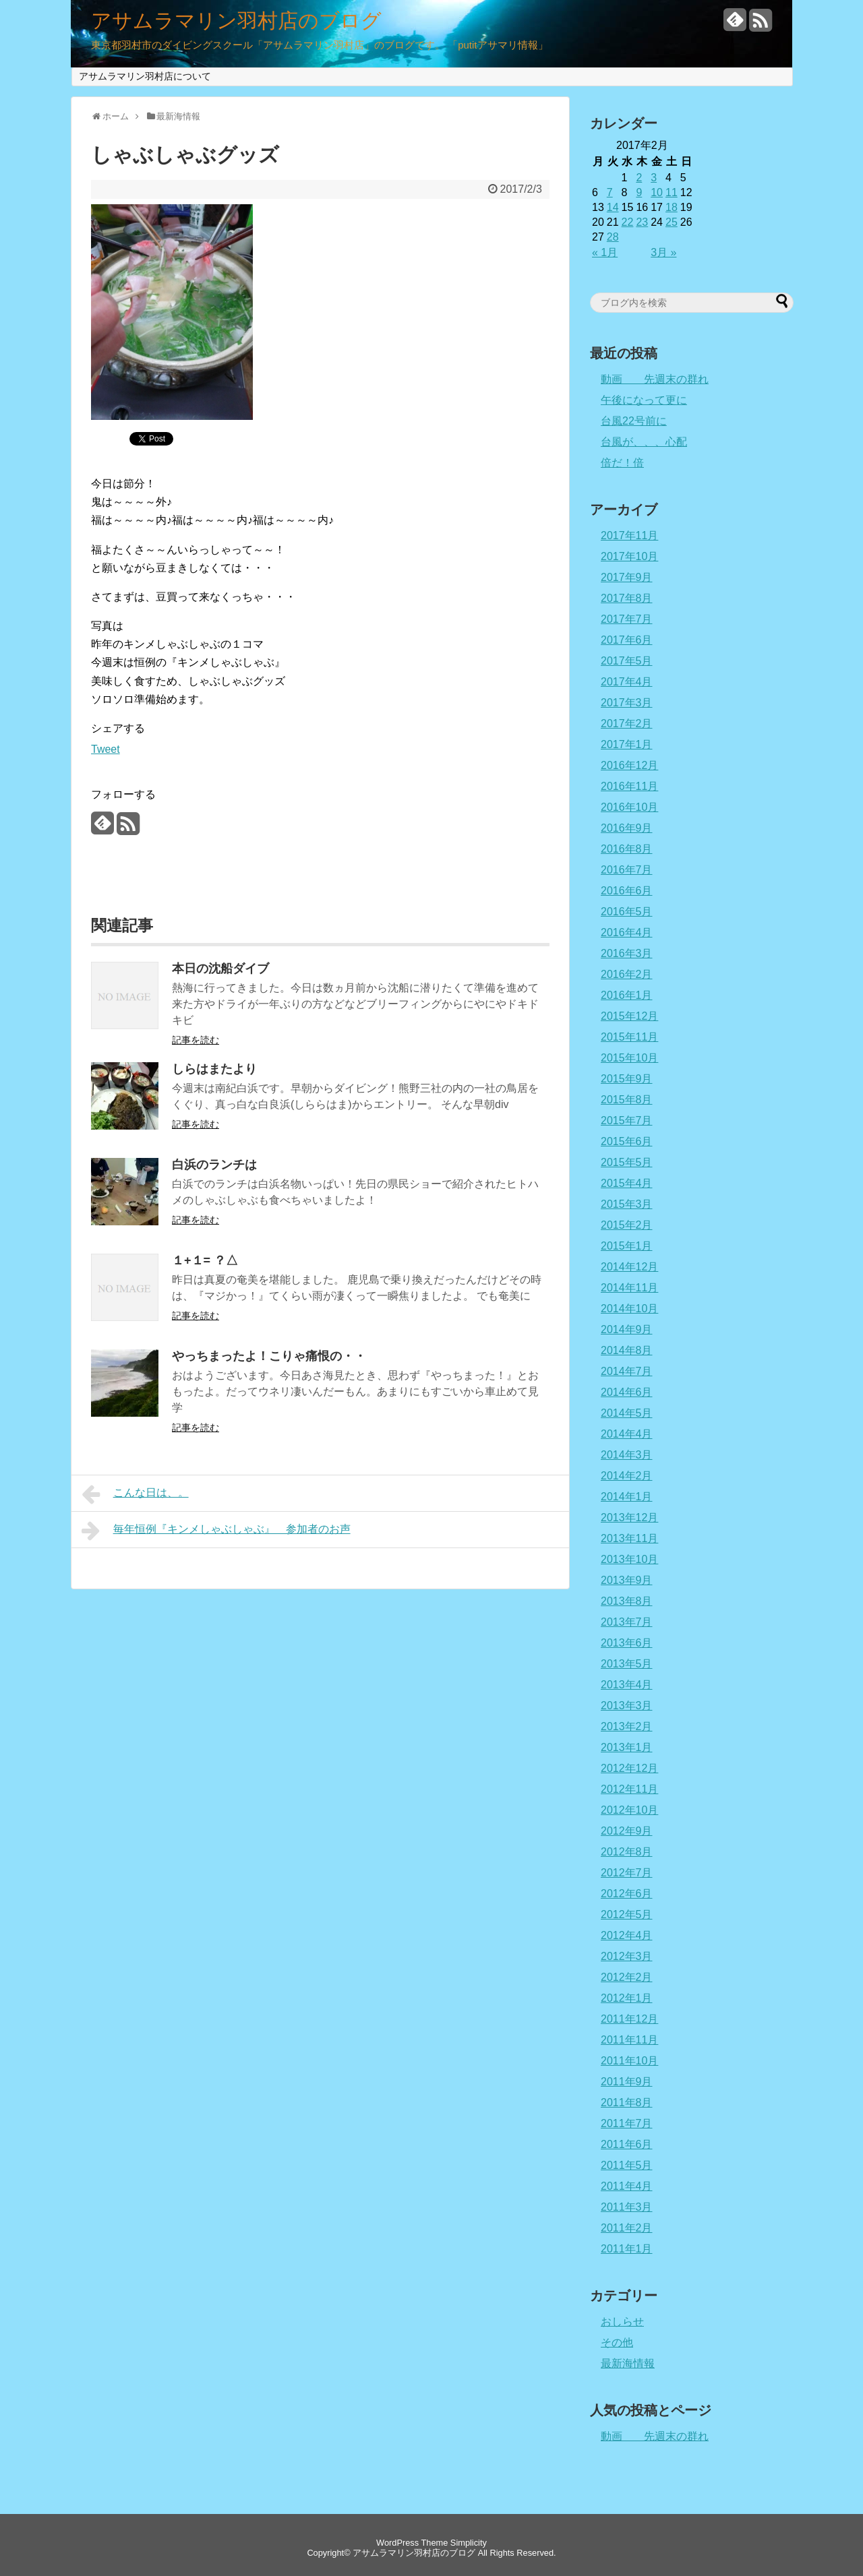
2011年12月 (629, 2019)
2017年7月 (627, 619)
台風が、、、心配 (644, 442)
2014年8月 (627, 1350)
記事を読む (195, 1040)
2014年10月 (629, 1308)
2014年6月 (627, 1392)
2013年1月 (627, 1747)
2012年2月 (627, 1977)
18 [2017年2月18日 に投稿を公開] (671, 207)
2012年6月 (627, 1893)
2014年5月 (627, 1413)
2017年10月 (629, 556)
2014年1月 (627, 1496)
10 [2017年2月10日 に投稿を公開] (657, 192)
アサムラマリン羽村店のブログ (236, 21)
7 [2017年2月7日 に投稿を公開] (610, 192)
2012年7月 (627, 1872)
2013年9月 (627, 1580)
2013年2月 (627, 1726)
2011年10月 (629, 2060)
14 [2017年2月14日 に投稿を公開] (613, 207)
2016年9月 (627, 828)
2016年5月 (627, 911)
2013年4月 (627, 1684)
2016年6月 (627, 890)
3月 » (663, 252)
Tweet (105, 749)
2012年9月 (627, 1831)
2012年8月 (627, 1852)
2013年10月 (629, 1559)
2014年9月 (627, 1329)
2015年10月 (629, 1058)
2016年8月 (627, 849)
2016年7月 (627, 870)
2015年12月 (629, 1016)
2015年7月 (627, 1120)
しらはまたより (214, 1069)
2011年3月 (627, 2207)
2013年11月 (629, 1538)
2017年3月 (627, 702)
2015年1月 (627, 1246)
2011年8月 (627, 2102)
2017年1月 (627, 744)
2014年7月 (627, 1371)
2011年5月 (627, 2165)
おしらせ (622, 2321)
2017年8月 (627, 598)
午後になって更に (644, 400)
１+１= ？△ (205, 1260)
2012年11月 (629, 1789)
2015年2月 (627, 1225)
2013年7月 (627, 1622)
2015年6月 (627, 1141)
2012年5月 (627, 1914)
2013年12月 (629, 1517)
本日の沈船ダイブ (220, 968)
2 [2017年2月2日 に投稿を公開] (639, 177)
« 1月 (605, 252)
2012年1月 (627, 1998)
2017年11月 (629, 535)
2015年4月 (627, 1183)
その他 (617, 2342)
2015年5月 (627, 1162)
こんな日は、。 (135, 1494)
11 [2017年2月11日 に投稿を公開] (671, 192)
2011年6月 (627, 2144)
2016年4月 (627, 932)
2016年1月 (627, 995)
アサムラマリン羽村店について (145, 76)
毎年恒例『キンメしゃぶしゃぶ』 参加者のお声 (216, 1530)
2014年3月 (627, 1455)
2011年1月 (627, 2249)
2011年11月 (629, 2040)
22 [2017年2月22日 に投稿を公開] (628, 222)
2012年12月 (629, 1768)
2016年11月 (629, 786)
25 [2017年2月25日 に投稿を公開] (671, 222)
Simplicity (468, 2543)
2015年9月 (627, 1078)
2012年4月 (627, 1935)
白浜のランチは (214, 1164)
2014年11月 (629, 1287)
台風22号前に (634, 421)
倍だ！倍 (622, 462)
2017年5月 (627, 661)
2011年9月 (627, 2081)
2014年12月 (629, 1266)
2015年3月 (627, 1204)
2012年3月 (627, 1956)
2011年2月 (627, 2228)
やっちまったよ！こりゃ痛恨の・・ (269, 1356)
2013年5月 (627, 1663)
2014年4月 (627, 1434)
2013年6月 (627, 1643)
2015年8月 (627, 1099)
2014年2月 (627, 1475)
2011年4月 (627, 2186)
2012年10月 (629, 1810)
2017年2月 (627, 723)
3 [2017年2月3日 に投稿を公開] (654, 177)
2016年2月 (627, 974)
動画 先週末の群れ (655, 379)
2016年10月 (629, 807)
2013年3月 (627, 1705)
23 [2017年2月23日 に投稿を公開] (642, 222)
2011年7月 (627, 2123)
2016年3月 (627, 953)
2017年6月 (627, 640)
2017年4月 (627, 681)
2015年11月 (629, 1037)
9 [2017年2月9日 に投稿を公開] (639, 192)
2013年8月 (627, 1601)
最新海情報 (628, 2363)
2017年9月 (627, 577)
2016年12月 (629, 765)
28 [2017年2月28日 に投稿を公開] (613, 237)
